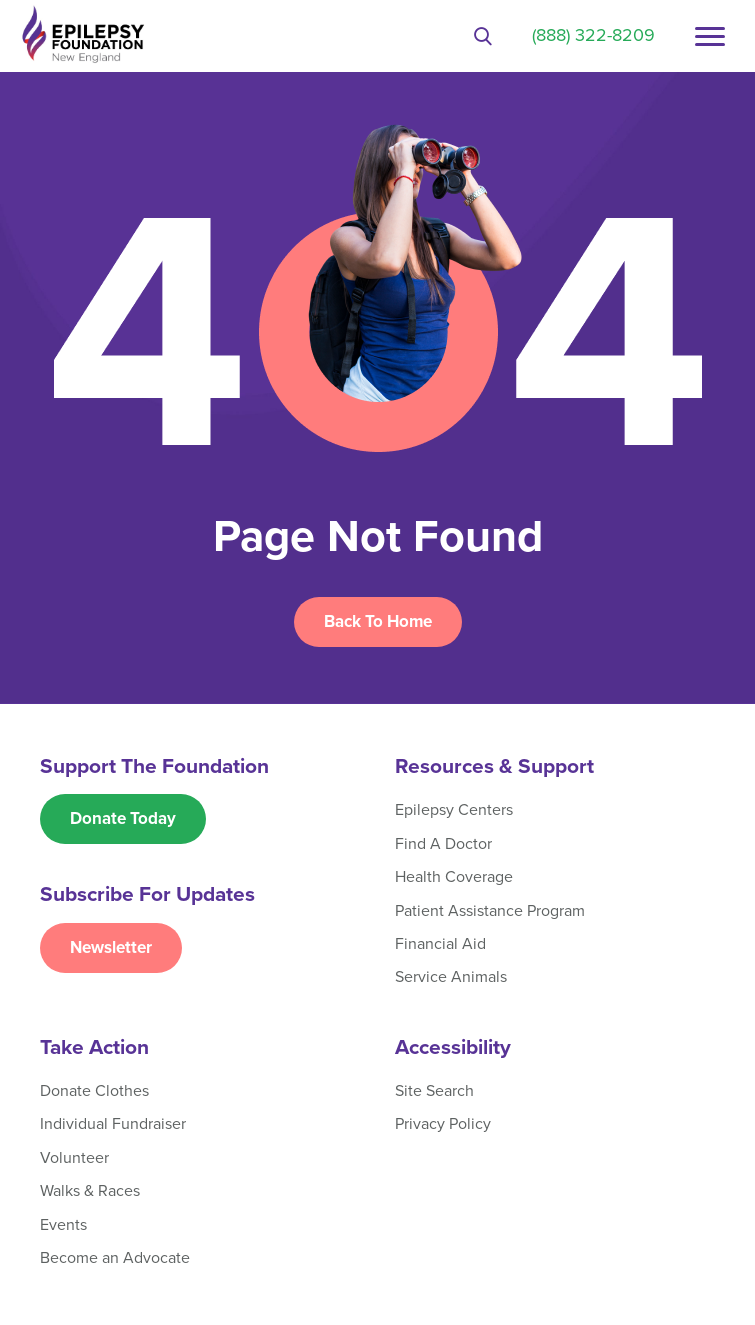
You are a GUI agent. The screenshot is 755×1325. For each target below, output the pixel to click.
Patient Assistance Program (490, 911)
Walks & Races (90, 1191)
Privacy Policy (443, 1124)
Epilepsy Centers (454, 810)
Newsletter (111, 947)
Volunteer (74, 1158)
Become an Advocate (115, 1258)
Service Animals (451, 977)
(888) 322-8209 (593, 35)
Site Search (434, 1091)
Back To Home (378, 621)
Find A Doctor (443, 844)
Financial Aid (440, 944)
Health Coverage (454, 877)
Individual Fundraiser (113, 1124)
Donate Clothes (94, 1091)
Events (63, 1225)
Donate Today (123, 818)
